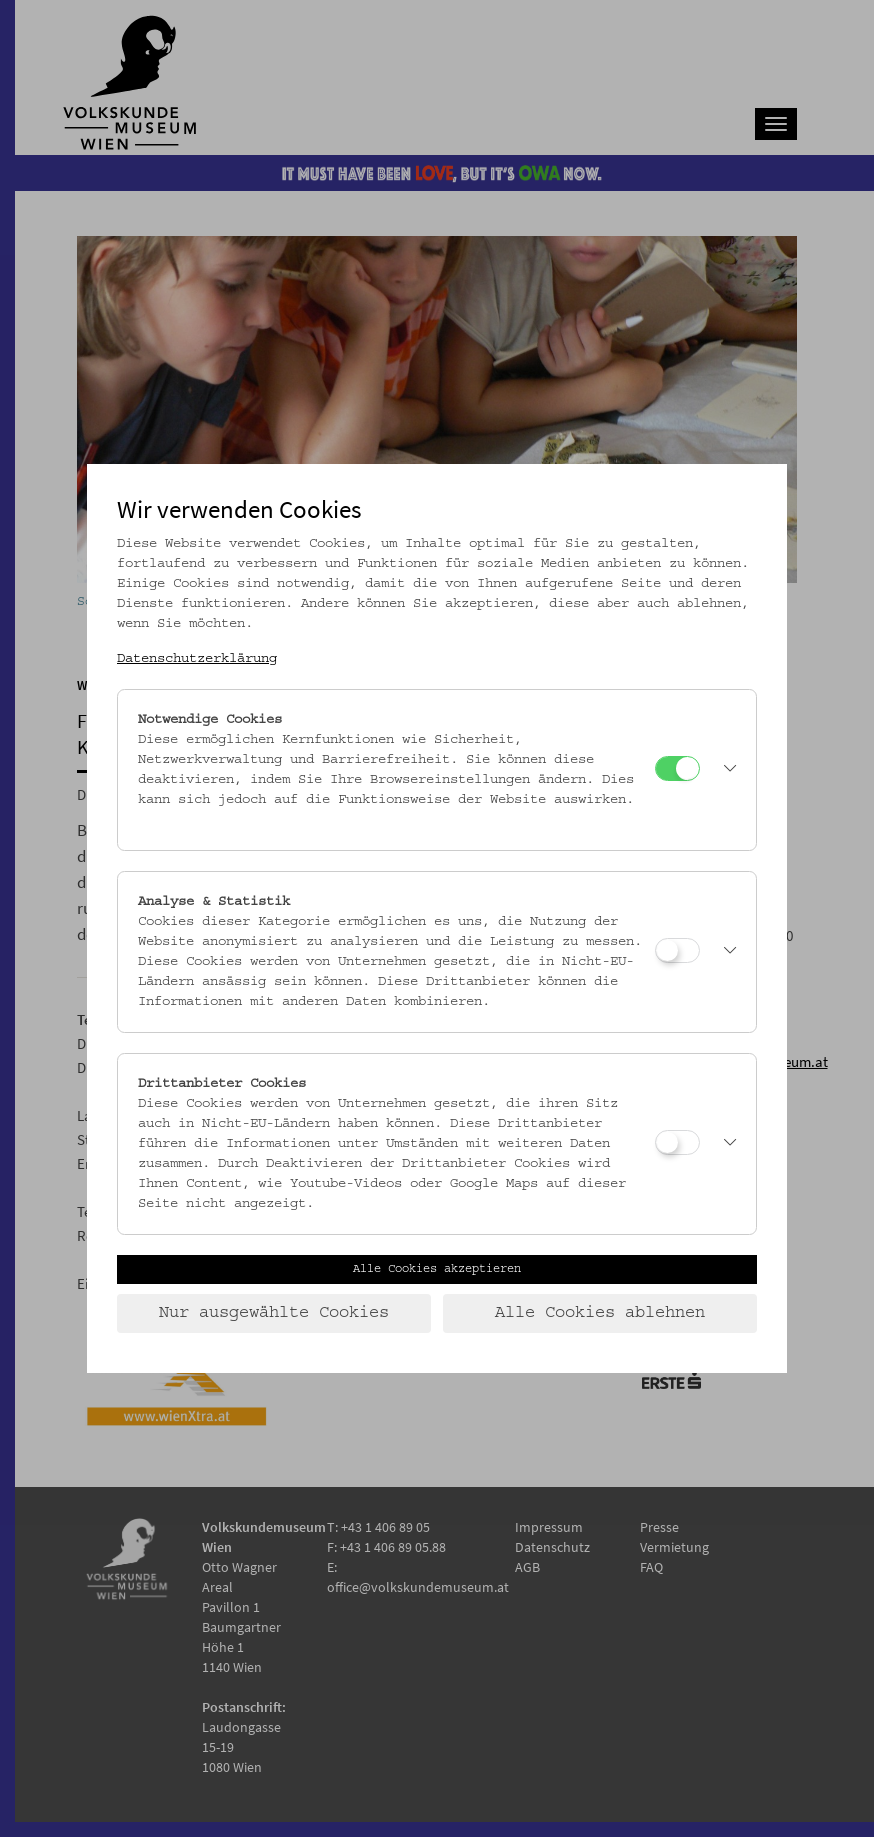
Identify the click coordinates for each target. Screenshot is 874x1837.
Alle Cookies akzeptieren (437, 1269)
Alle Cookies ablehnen (600, 1313)
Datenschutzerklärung (197, 659)
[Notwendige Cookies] (677, 768)
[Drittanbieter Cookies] (677, 1142)
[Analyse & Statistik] (677, 950)
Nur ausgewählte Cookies (274, 1313)
